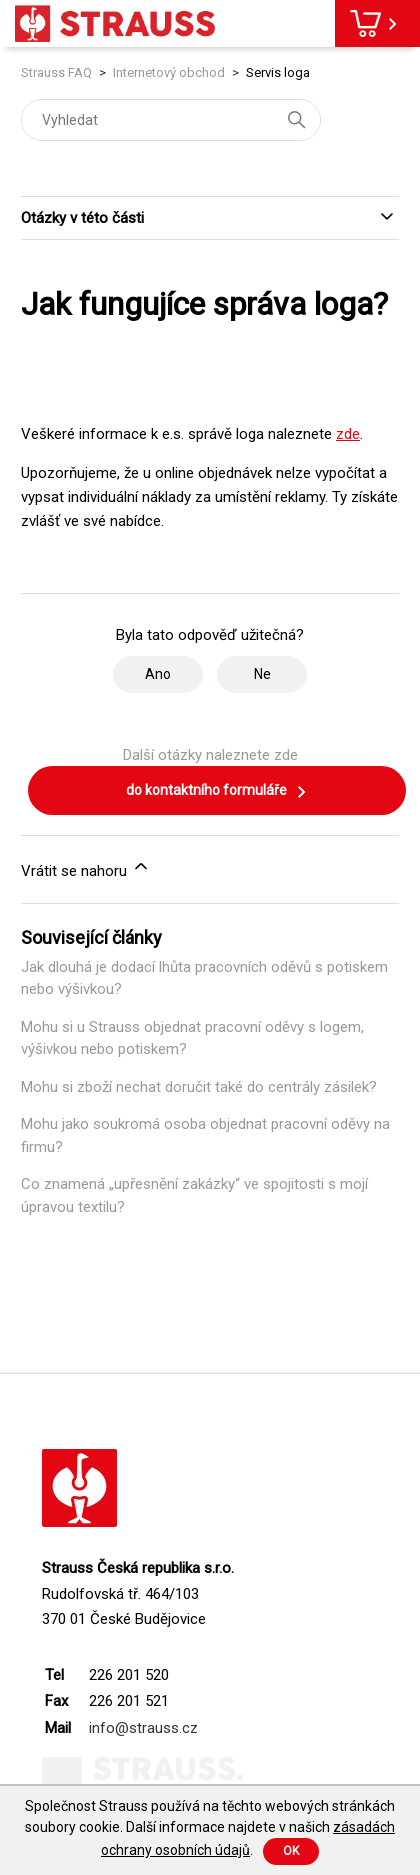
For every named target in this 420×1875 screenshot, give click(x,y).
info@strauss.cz (143, 1728)
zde (348, 434)
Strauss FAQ (58, 72)
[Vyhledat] (171, 120)
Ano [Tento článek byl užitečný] (158, 674)
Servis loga (278, 72)
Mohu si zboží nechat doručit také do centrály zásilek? (199, 1087)
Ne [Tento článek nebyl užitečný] (262, 674)
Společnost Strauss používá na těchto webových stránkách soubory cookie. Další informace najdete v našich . (210, 1828)
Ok (291, 1851)
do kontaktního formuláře (217, 792)
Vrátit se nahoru (86, 868)
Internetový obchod (169, 72)
